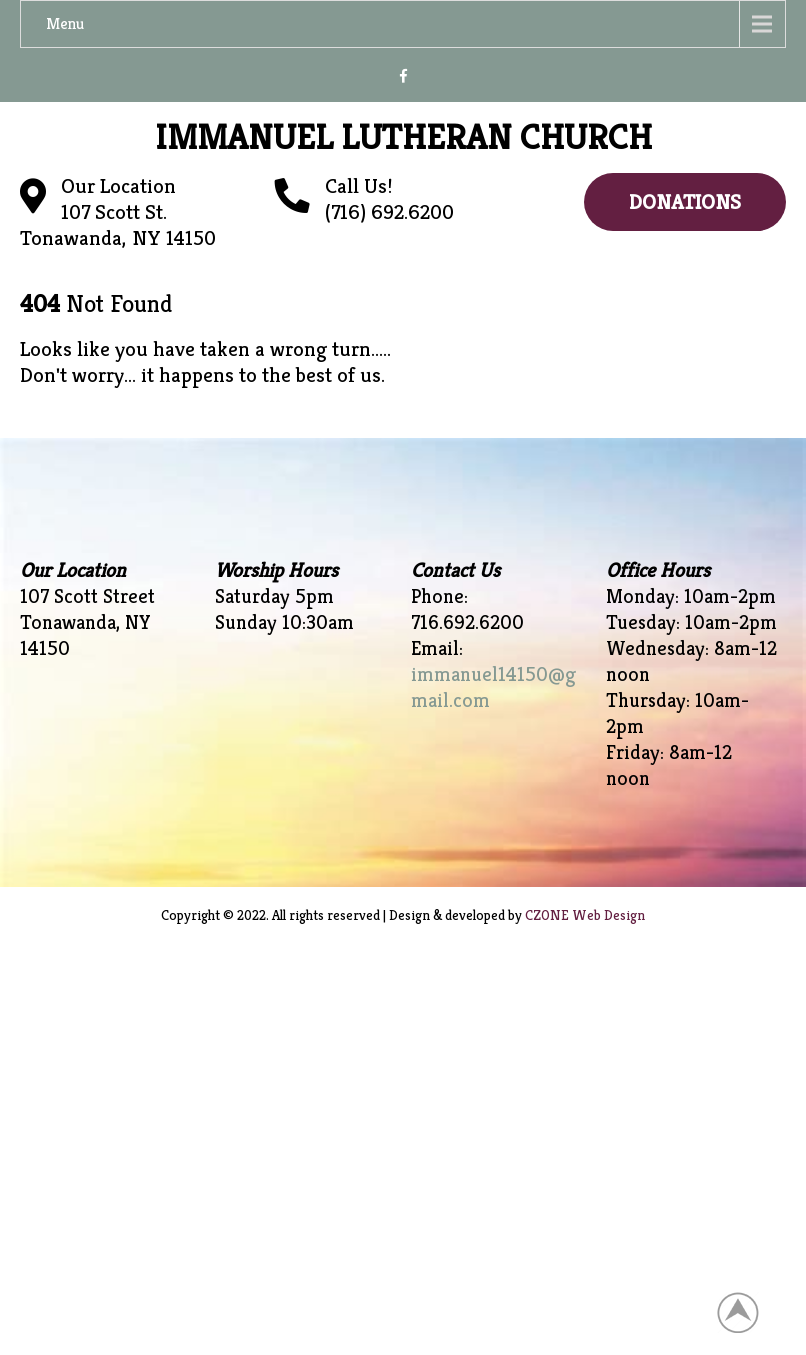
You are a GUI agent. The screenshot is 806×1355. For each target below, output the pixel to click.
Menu (65, 23)
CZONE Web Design (585, 915)
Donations (685, 202)
